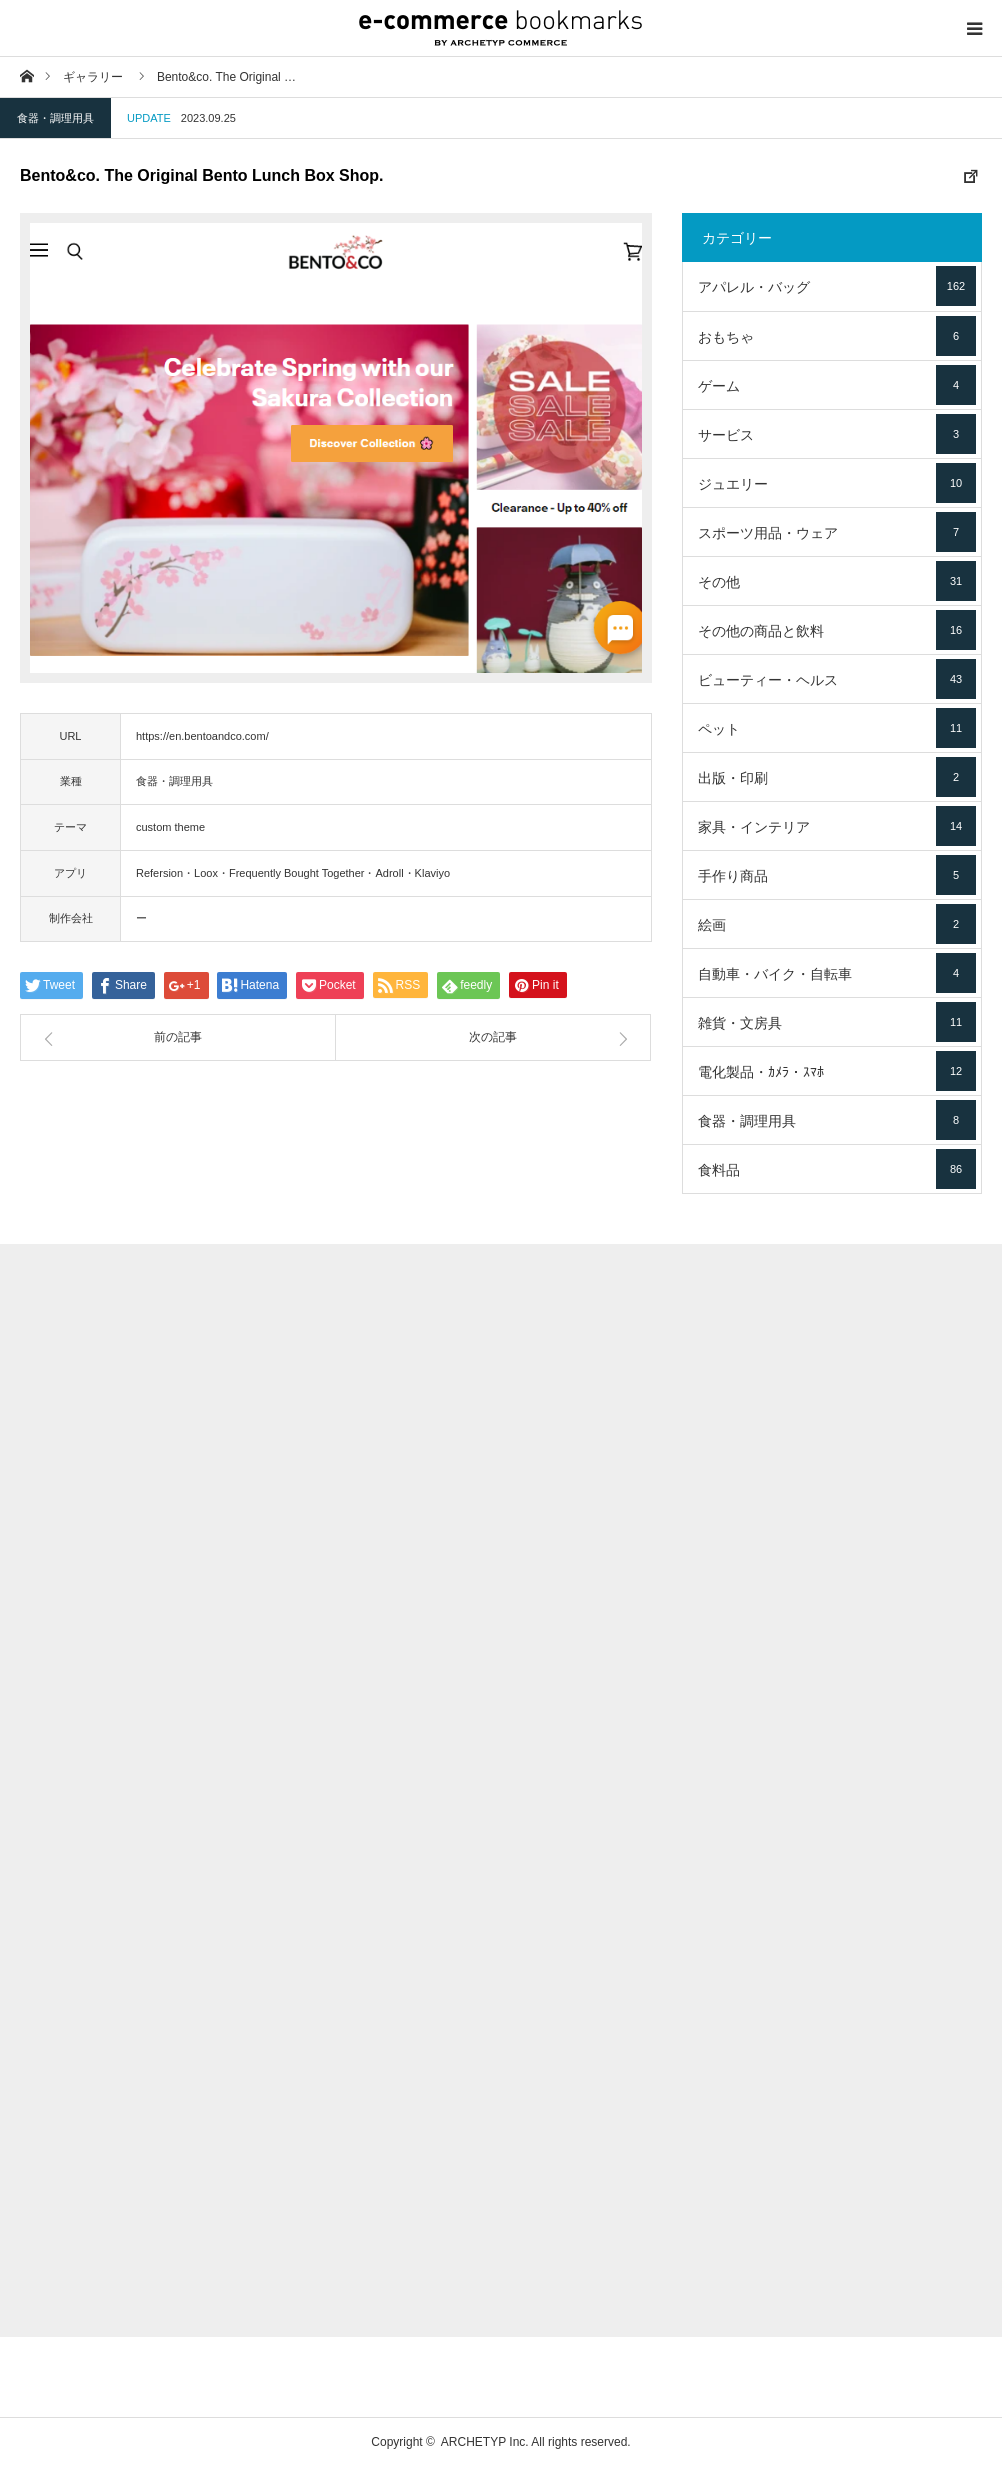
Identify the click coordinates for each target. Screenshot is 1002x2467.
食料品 (837, 1169)
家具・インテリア (837, 826)
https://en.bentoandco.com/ (202, 736)
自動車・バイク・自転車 (837, 973)
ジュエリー (837, 483)
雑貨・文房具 (837, 1022)
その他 (837, 581)
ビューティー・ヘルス (837, 679)
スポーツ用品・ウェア (837, 532)
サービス (837, 434)
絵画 (837, 924)
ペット (837, 728)
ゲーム (837, 385)
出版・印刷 (837, 777)
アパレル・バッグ (837, 286)
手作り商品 (837, 875)
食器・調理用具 (55, 118)
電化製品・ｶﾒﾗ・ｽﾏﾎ (837, 1071)
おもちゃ (837, 336)
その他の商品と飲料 (837, 630)
